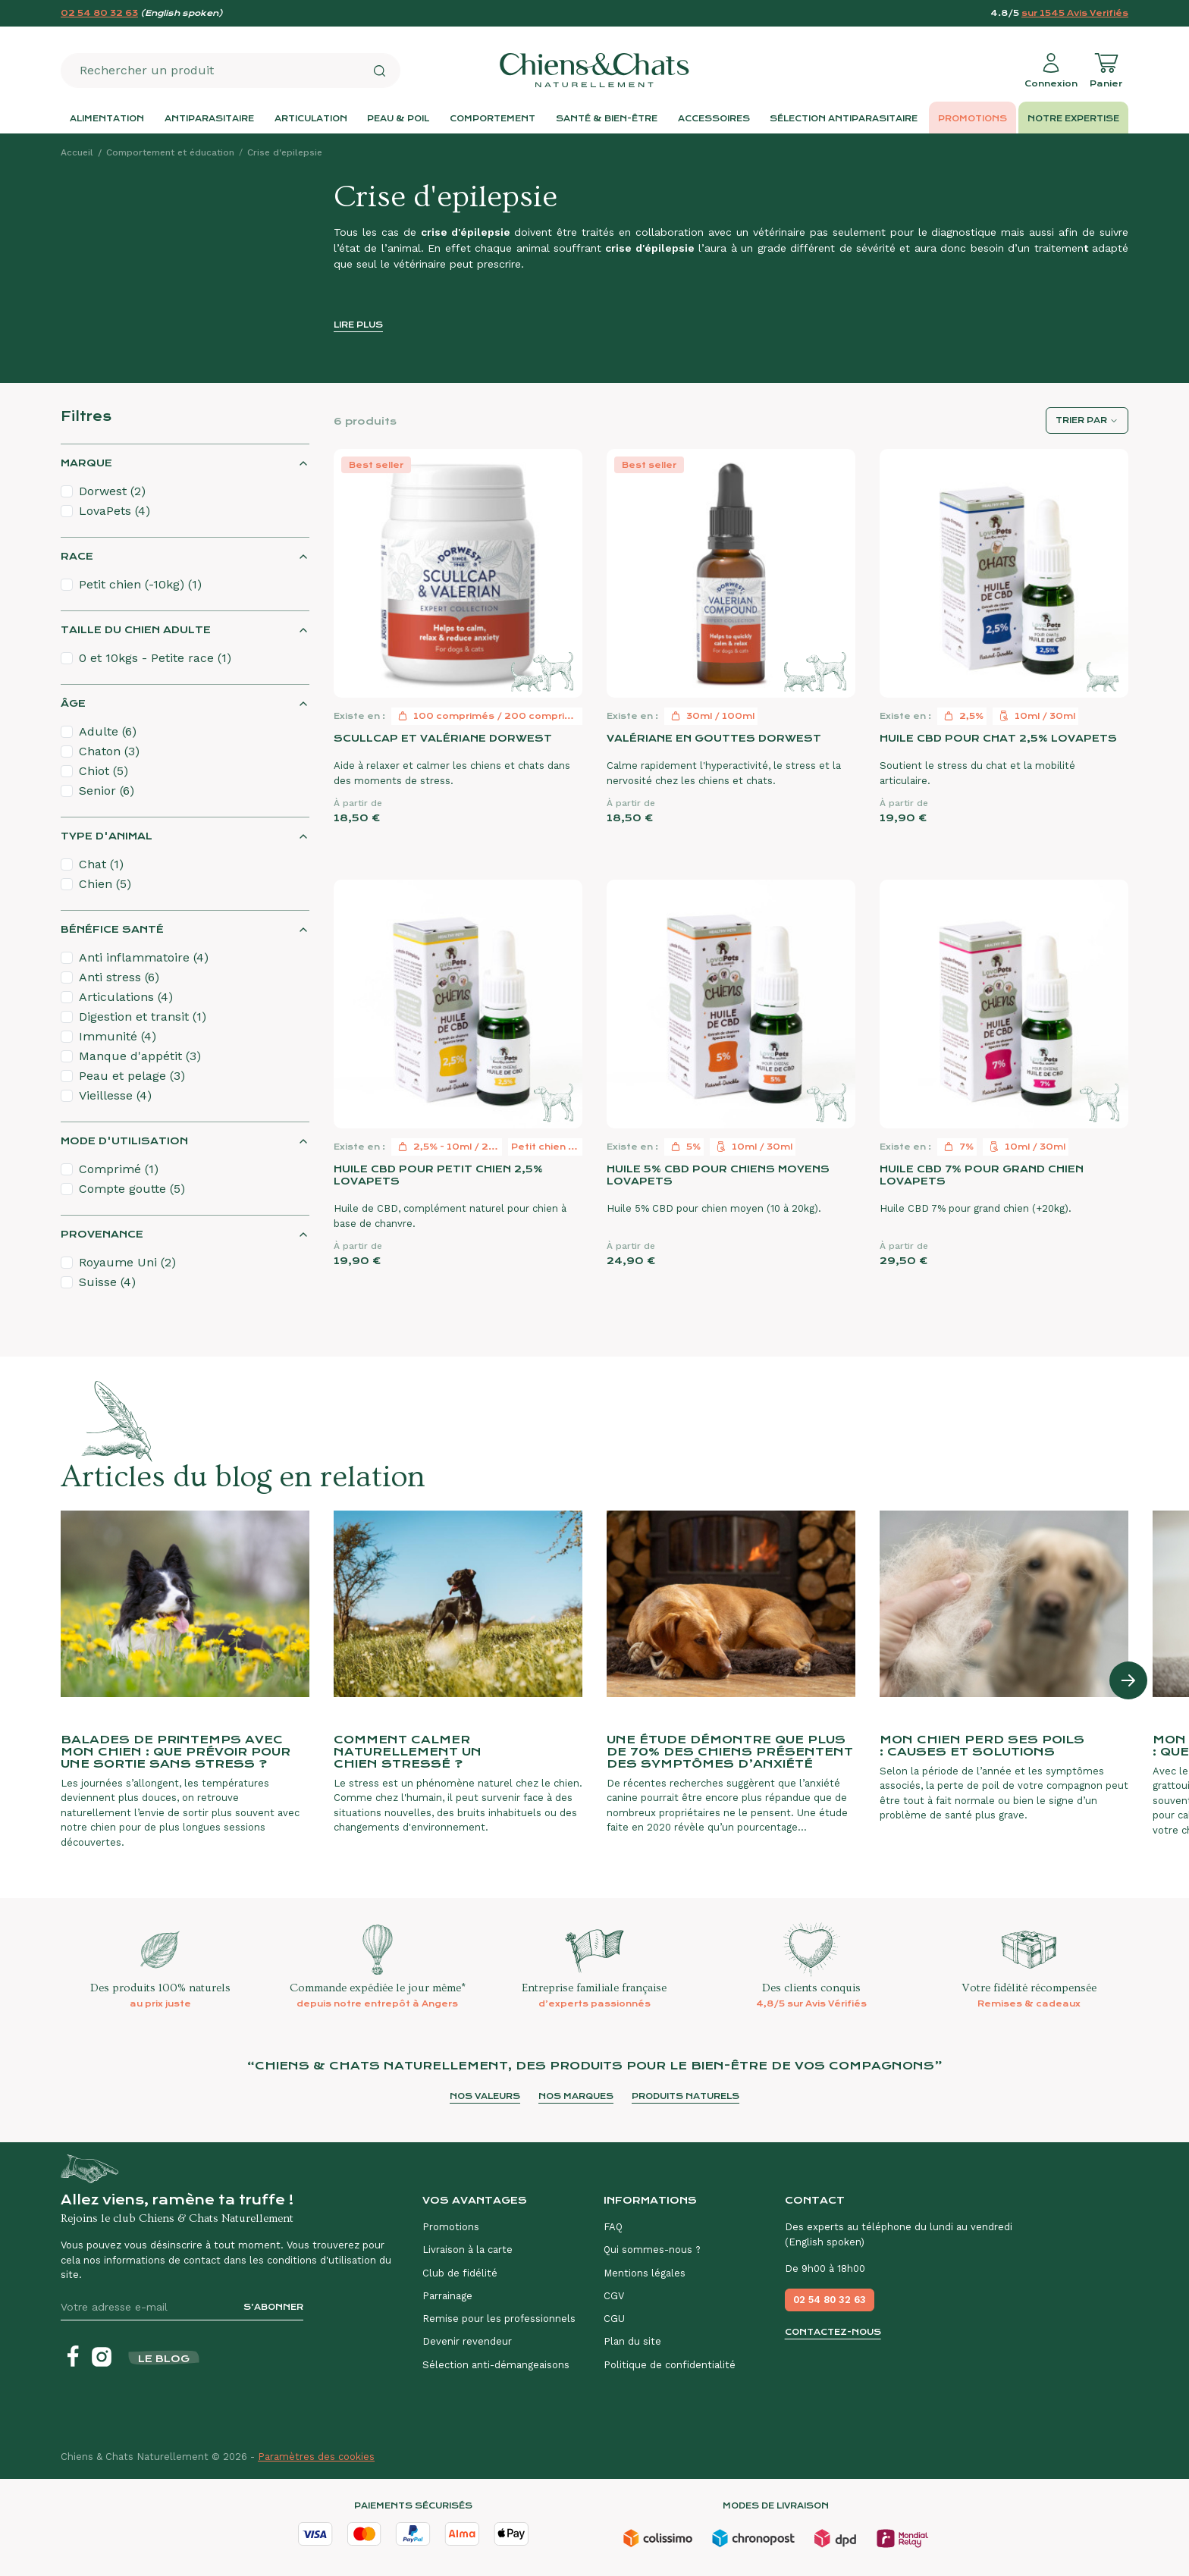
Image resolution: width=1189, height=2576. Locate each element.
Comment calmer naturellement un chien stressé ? (408, 1752)
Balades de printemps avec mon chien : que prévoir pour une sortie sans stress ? (175, 1752)
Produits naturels (685, 2096)
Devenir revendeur (467, 2341)
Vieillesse (115, 1095)
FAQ (613, 2226)
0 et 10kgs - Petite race (155, 658)
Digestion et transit (142, 1016)
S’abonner (273, 2307)
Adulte (107, 731)
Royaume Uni (127, 1262)
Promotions (450, 2226)
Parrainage (447, 2295)
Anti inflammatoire (144, 957)
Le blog (164, 2358)
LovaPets (114, 511)
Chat (101, 864)
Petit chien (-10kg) (140, 584)
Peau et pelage (132, 1075)
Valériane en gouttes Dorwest (714, 738)
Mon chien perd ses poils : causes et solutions (982, 1746)
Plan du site (632, 2341)
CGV (614, 2295)
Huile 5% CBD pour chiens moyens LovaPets (718, 1175)
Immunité (117, 1036)
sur (1074, 13)
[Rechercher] (379, 70)
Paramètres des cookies (316, 2456)
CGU (614, 2318)
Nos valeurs (485, 2096)
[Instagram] (101, 2357)
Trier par (1081, 420)
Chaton (109, 751)
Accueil (77, 152)
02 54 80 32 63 (99, 13)
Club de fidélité (459, 2273)
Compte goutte (132, 1188)
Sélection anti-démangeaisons (495, 2364)
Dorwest (112, 491)
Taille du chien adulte (136, 629)
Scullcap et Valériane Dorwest (443, 738)
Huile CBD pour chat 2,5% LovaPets (998, 738)
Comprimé (118, 1169)
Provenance (102, 1234)
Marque (86, 463)
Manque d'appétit (140, 1056)
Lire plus (358, 325)
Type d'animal (106, 836)
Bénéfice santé (112, 929)
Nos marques (575, 2096)
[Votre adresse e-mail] (146, 2307)
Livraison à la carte (467, 2249)
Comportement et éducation (170, 152)
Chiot (103, 771)
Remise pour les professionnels (499, 2318)
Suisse (107, 1282)
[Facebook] (73, 2357)
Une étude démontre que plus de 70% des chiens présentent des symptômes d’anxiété (730, 1752)
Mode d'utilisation (124, 1141)
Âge (73, 703)
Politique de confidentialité (670, 2364)
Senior (106, 790)
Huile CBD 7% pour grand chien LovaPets (982, 1175)
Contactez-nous (833, 2332)
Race (77, 556)
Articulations (126, 997)
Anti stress (119, 977)
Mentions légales (644, 2273)
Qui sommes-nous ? (652, 2249)
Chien (105, 884)
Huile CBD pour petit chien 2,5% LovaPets (438, 1175)
